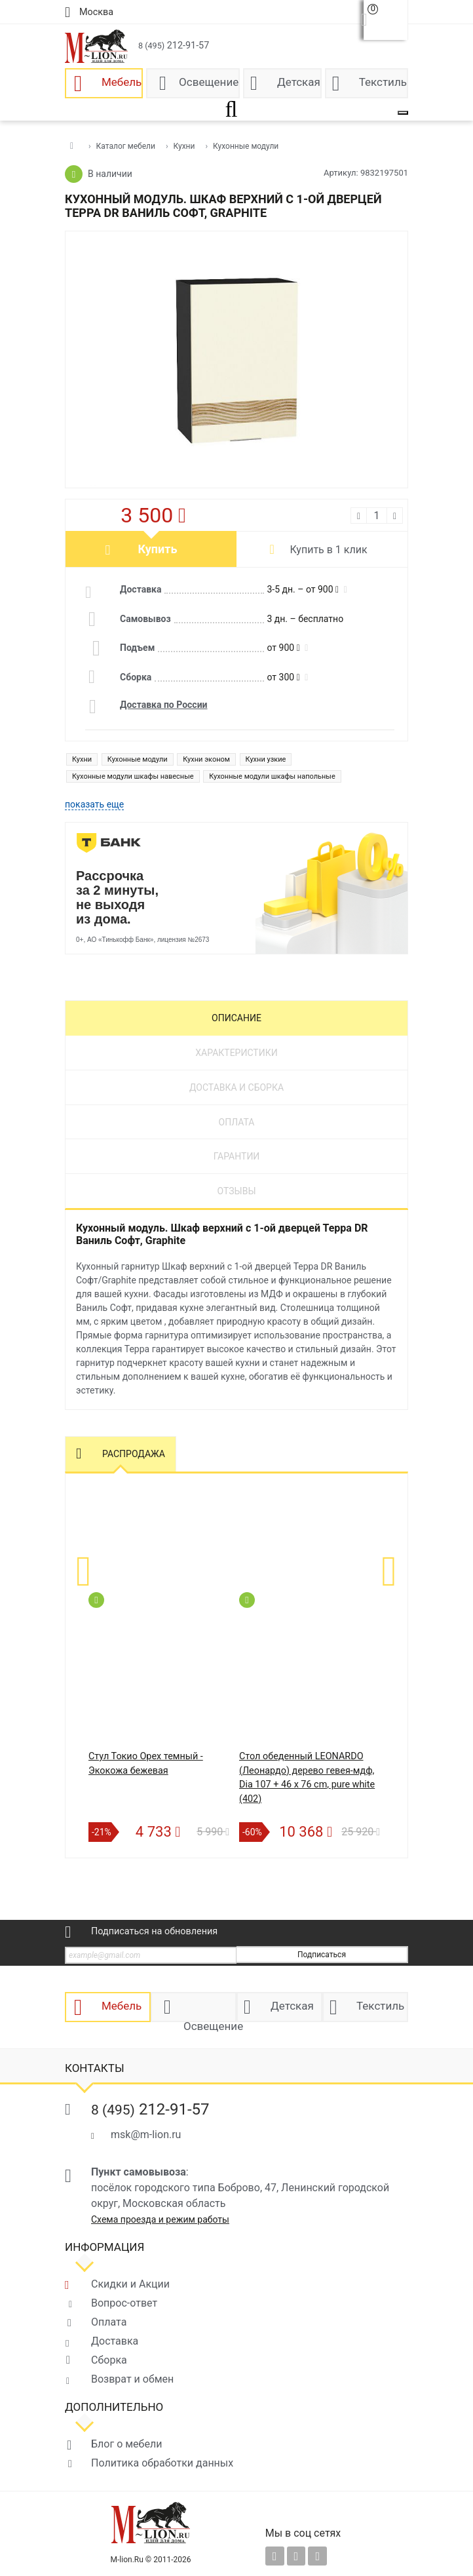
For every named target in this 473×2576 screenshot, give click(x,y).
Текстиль (383, 81)
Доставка (114, 2341)
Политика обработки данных (162, 2463)
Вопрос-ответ (124, 2303)
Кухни (82, 759)
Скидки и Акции (130, 2284)
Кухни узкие (266, 759)
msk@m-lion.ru (146, 2134)
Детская (298, 81)
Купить (158, 549)
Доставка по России (164, 704)
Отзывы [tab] (236, 1191)
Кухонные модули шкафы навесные (133, 776)
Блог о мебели (126, 2444)
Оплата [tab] (237, 1122)
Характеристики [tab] (236, 1052)
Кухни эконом (206, 759)
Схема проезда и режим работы (160, 2219)
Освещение (208, 81)
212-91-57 (173, 45)
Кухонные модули (137, 759)
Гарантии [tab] (237, 1156)
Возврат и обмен (132, 2379)
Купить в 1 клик (328, 549)
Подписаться (321, 1954)
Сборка (109, 2360)
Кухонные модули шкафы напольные (272, 776)
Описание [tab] (236, 1018)
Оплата (108, 2322)
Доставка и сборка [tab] (236, 1087)
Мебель (122, 81)
